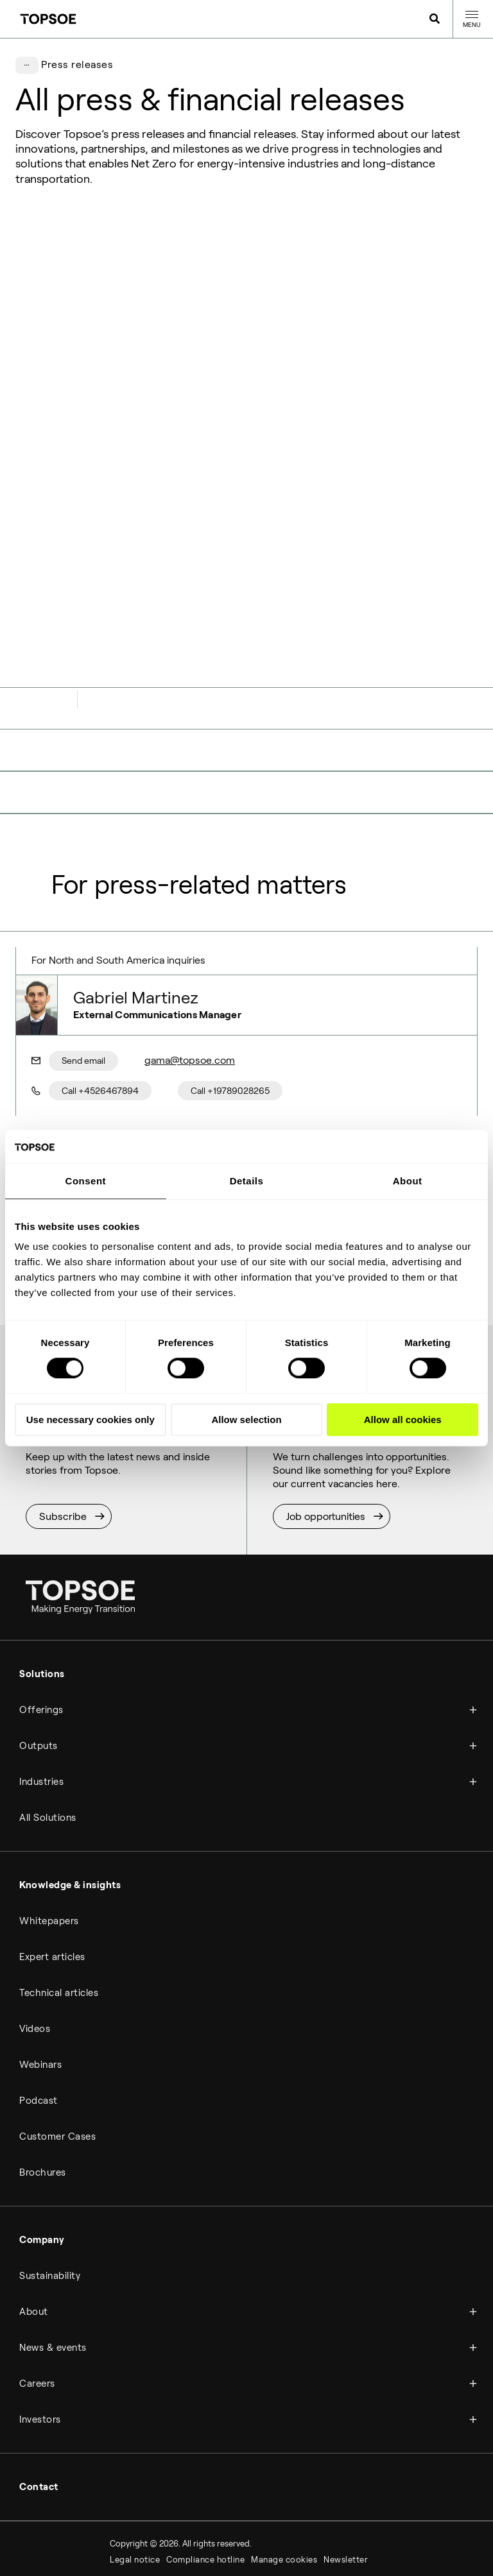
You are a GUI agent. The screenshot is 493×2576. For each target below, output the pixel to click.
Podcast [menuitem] (38, 2036)
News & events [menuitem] (53, 2283)
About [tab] (407, 1180)
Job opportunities (325, 1451)
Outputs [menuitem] (38, 1681)
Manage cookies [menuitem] (284, 2495)
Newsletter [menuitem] (346, 2495)
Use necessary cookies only (90, 1419)
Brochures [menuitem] (42, 2108)
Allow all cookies (403, 1419)
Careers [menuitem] (37, 2319)
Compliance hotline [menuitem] (205, 2495)
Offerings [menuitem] (41, 1645)
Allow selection (246, 1419)
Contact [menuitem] (38, 2422)
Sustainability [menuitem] (49, 2211)
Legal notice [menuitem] (135, 2495)
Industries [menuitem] (41, 1717)
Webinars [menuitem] (40, 2000)
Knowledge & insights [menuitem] (70, 1820)
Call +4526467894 (100, 1025)
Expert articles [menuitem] (52, 1892)
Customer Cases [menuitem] (57, 2072)
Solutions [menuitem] (42, 1609)
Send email (83, 996)
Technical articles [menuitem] (58, 1928)
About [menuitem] (33, 2247)
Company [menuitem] (42, 2175)
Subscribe (63, 1451)
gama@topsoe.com (189, 994)
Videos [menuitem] (34, 1964)
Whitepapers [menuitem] (49, 1856)
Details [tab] (247, 1180)
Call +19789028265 (230, 1025)
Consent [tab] (86, 1180)
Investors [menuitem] (40, 2355)
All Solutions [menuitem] (47, 1753)
